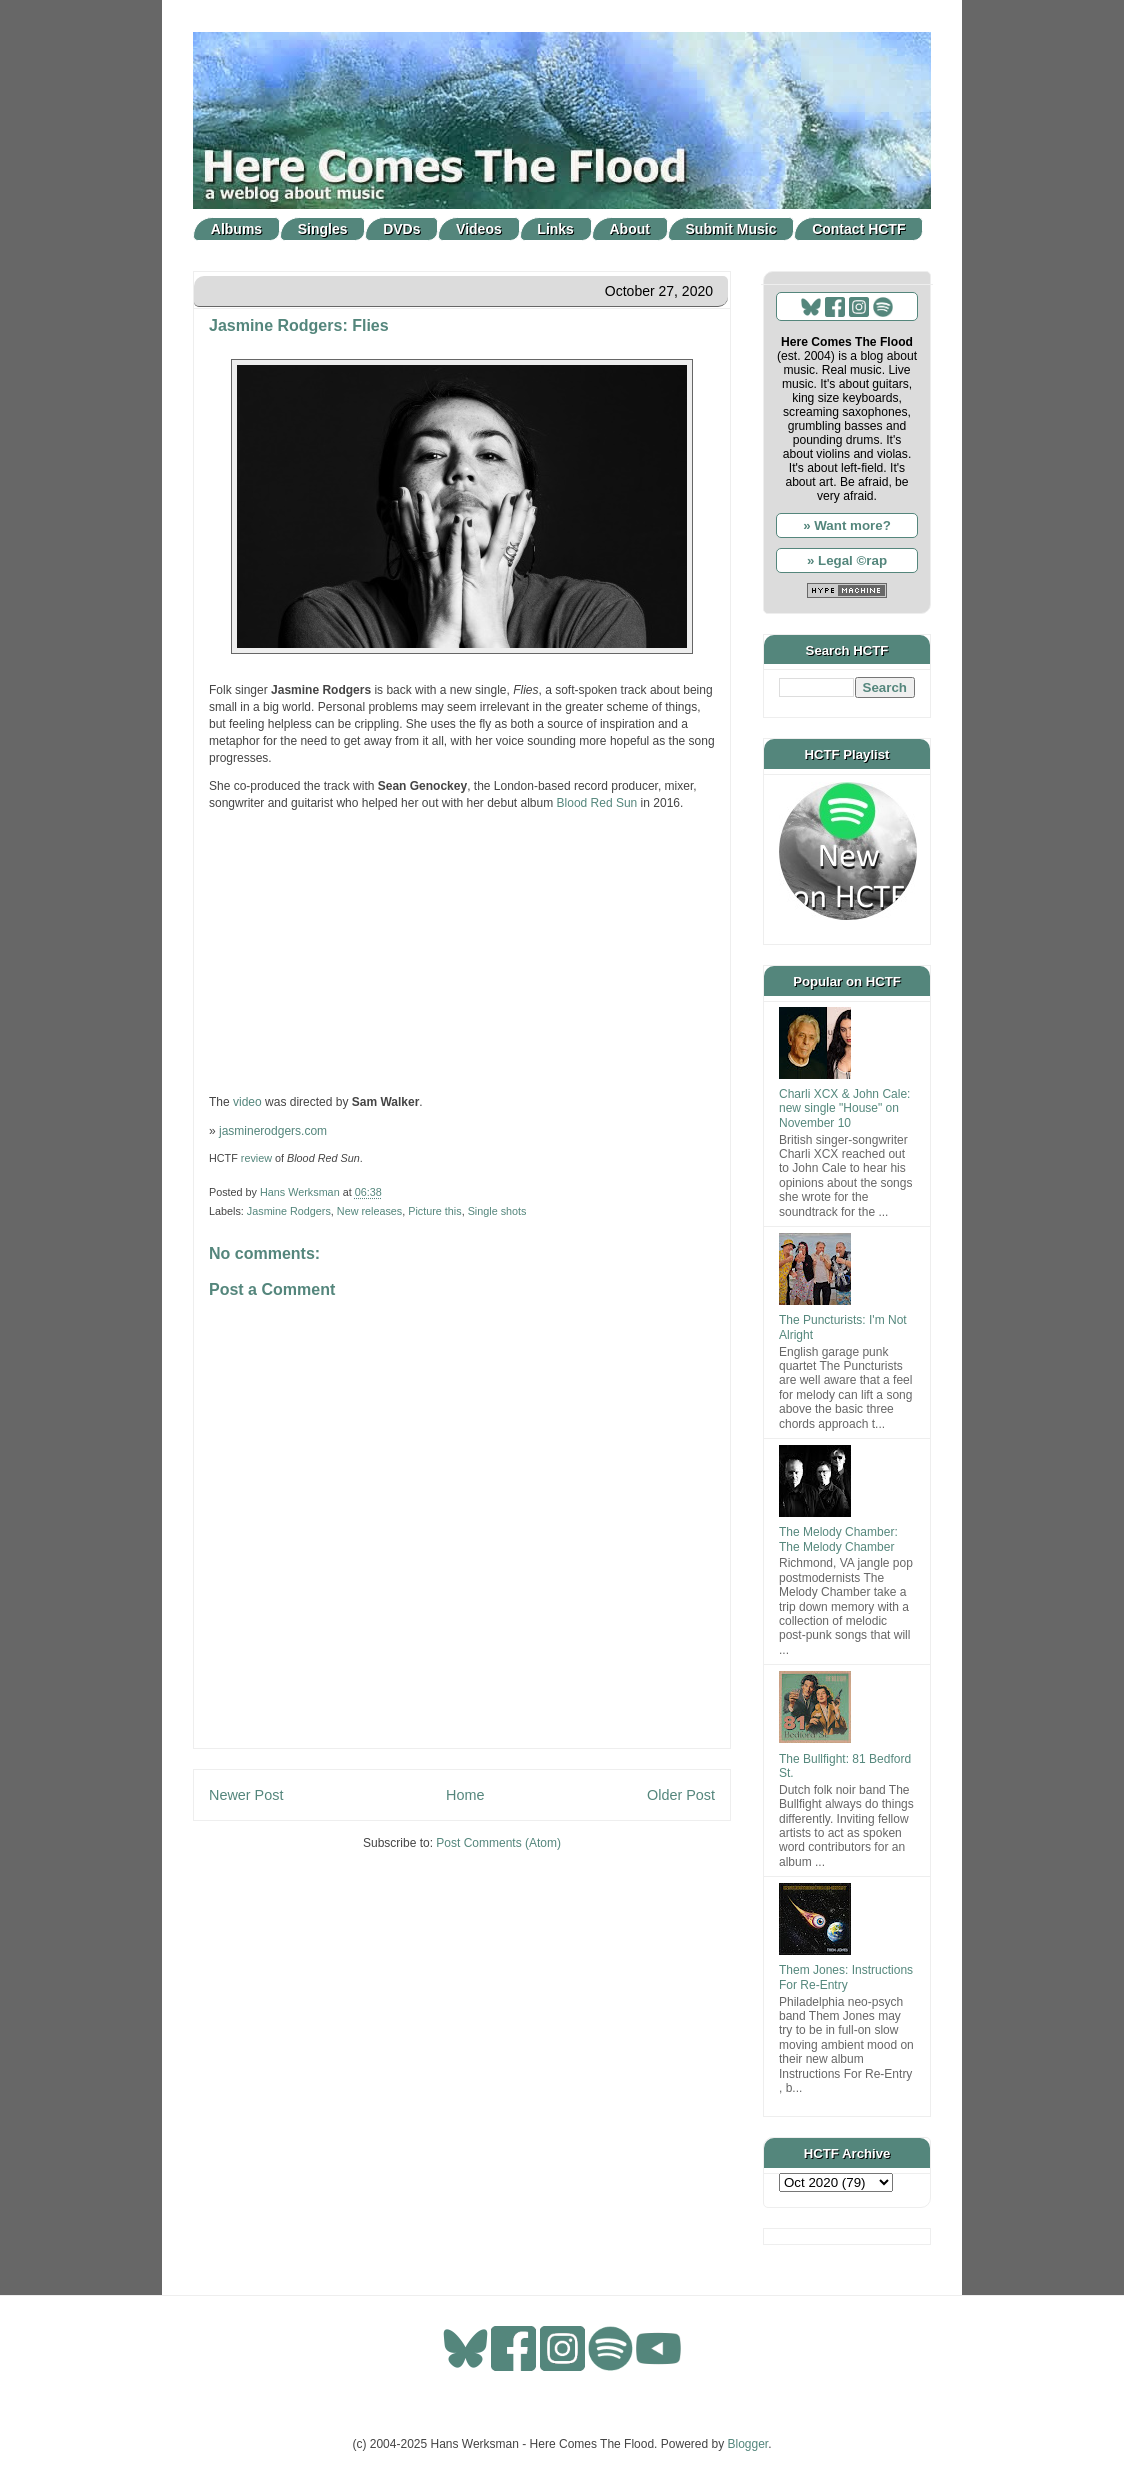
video (247, 1102)
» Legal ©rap (847, 560)
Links (555, 229)
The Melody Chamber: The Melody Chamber (838, 1539)
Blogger (748, 2444)
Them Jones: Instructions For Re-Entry (846, 1977)
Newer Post (246, 1795)
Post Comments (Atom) (498, 1843)
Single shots (497, 1211)
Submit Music (731, 229)
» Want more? (847, 525)
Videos (479, 229)
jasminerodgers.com (273, 1131)
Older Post (681, 1795)
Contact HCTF (858, 229)
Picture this (434, 1211)
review (256, 1158)
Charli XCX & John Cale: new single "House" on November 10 (844, 1108)
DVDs (401, 229)
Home (465, 1795)
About (630, 229)
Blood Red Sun (597, 803)
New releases (369, 1211)
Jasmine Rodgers (289, 1211)
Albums (236, 229)
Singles (323, 229)
